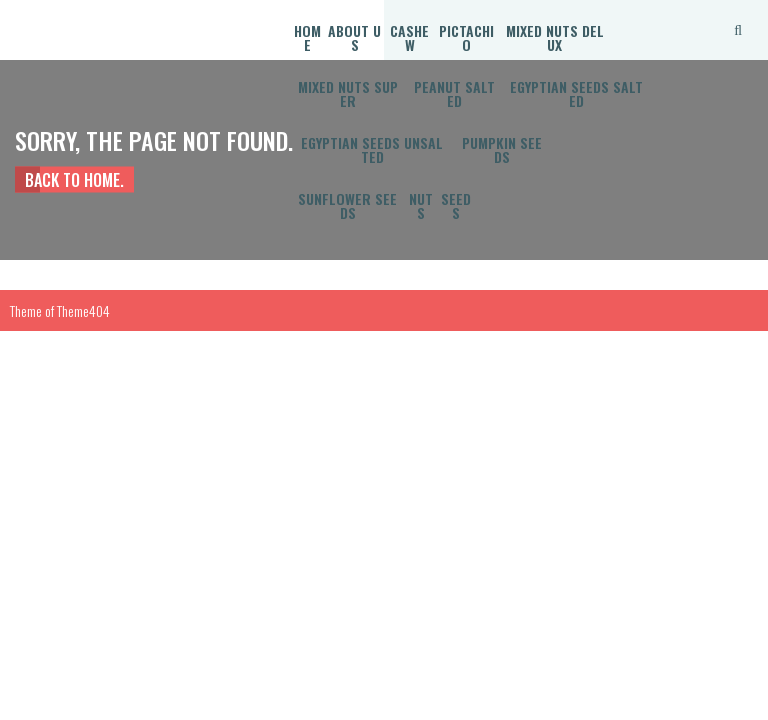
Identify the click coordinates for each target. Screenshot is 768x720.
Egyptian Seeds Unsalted (372, 149)
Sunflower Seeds (347, 205)
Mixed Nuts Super (348, 93)
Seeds (456, 205)
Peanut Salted (454, 93)
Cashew (409, 37)
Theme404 (83, 310)
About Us (354, 37)
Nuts (421, 205)
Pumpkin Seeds (502, 149)
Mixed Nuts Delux (555, 37)
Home (307, 37)
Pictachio (466, 37)
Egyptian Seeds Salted (576, 93)
